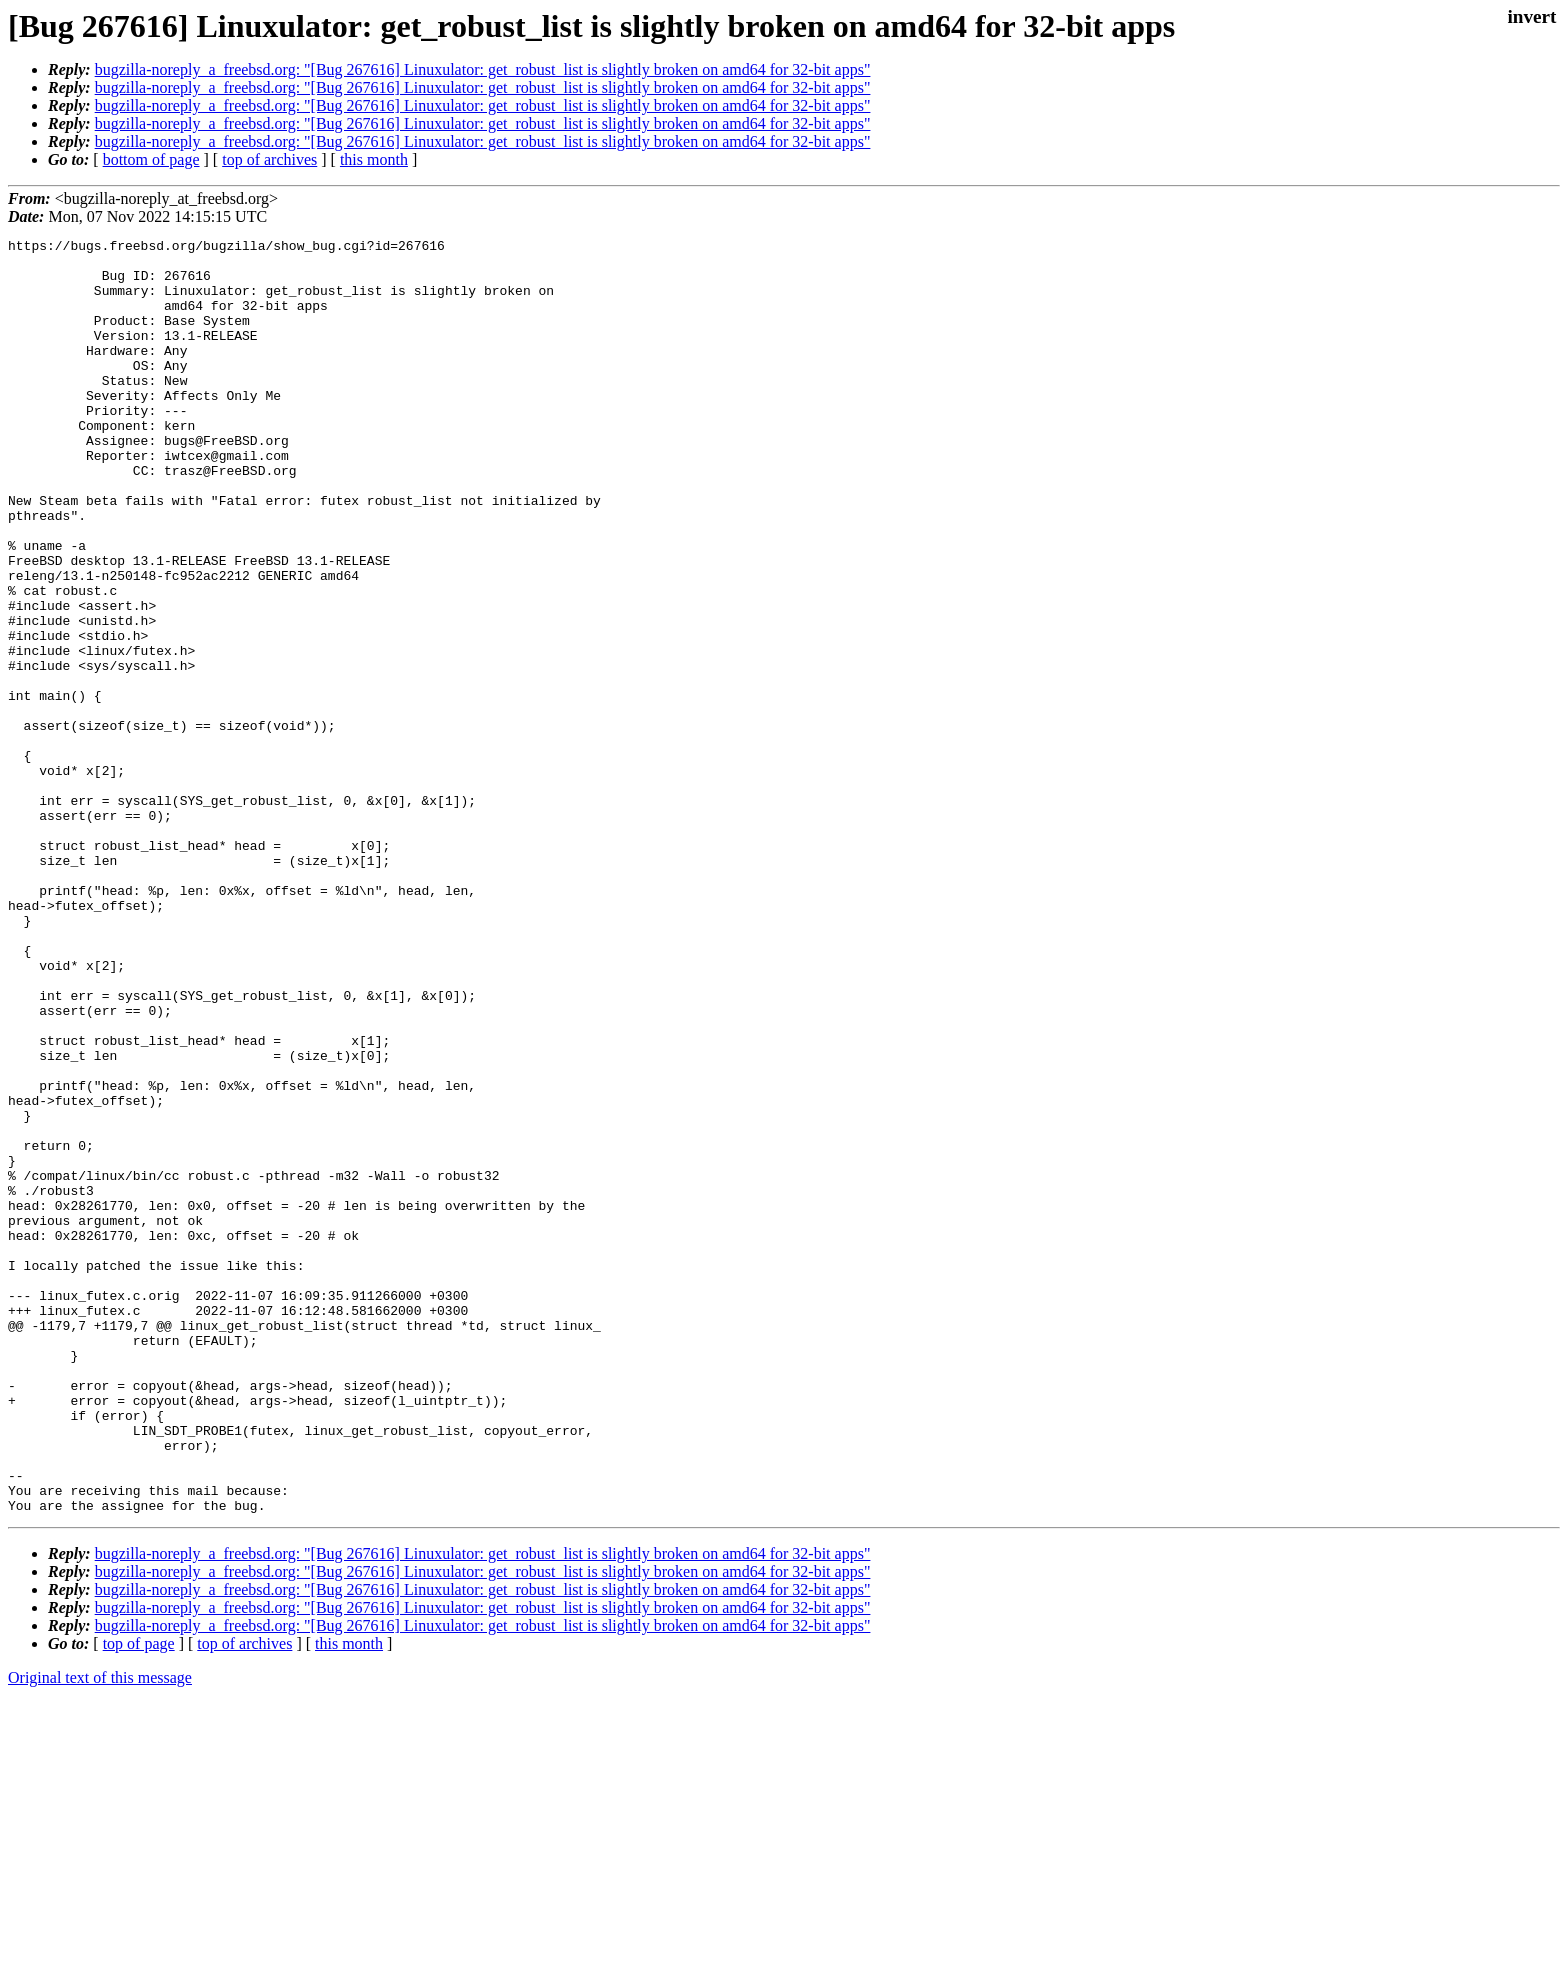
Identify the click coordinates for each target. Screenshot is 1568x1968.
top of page (139, 1898)
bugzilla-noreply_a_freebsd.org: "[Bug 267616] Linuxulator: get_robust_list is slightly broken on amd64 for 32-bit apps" (483, 69)
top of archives (269, 159)
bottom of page (151, 159)
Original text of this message (100, 1932)
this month (374, 159)
